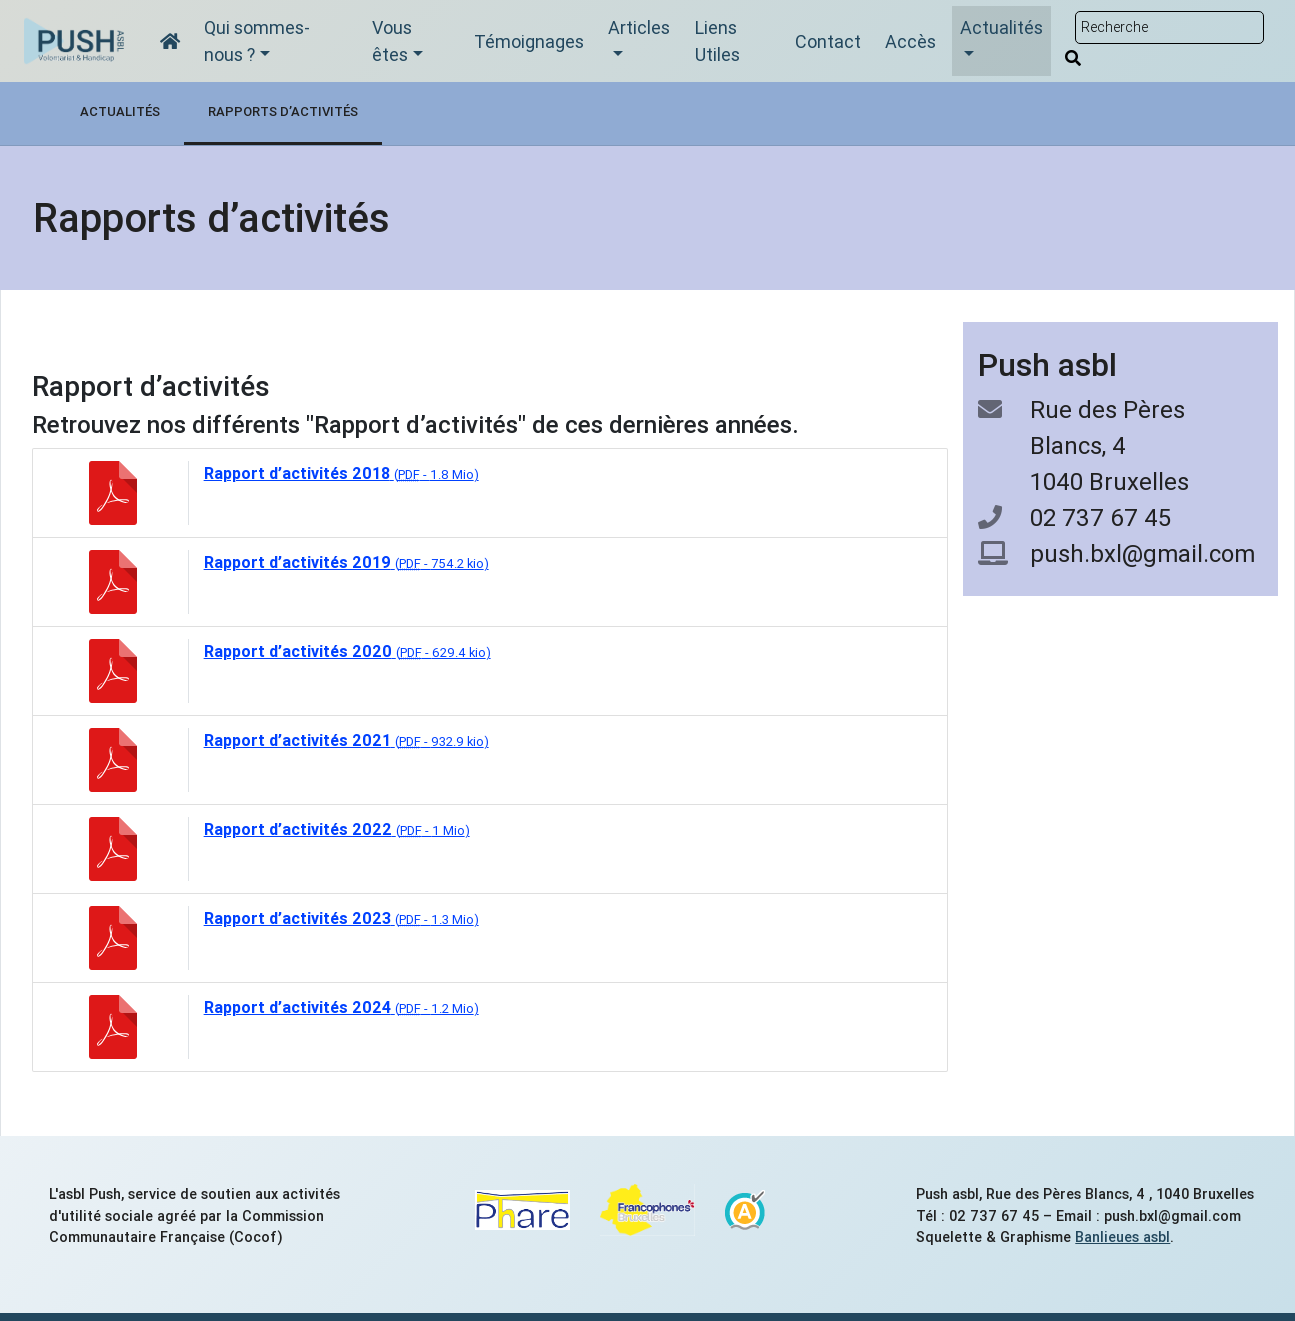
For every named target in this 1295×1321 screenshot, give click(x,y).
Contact (828, 41)
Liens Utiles (717, 41)
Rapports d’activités (283, 111)
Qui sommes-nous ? (257, 41)
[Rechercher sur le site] (1169, 27)
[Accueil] (170, 41)
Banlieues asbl (1122, 1237)
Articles (639, 27)
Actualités (1001, 27)
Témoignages (529, 41)
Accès (910, 41)
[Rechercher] (1073, 58)
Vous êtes (392, 41)
